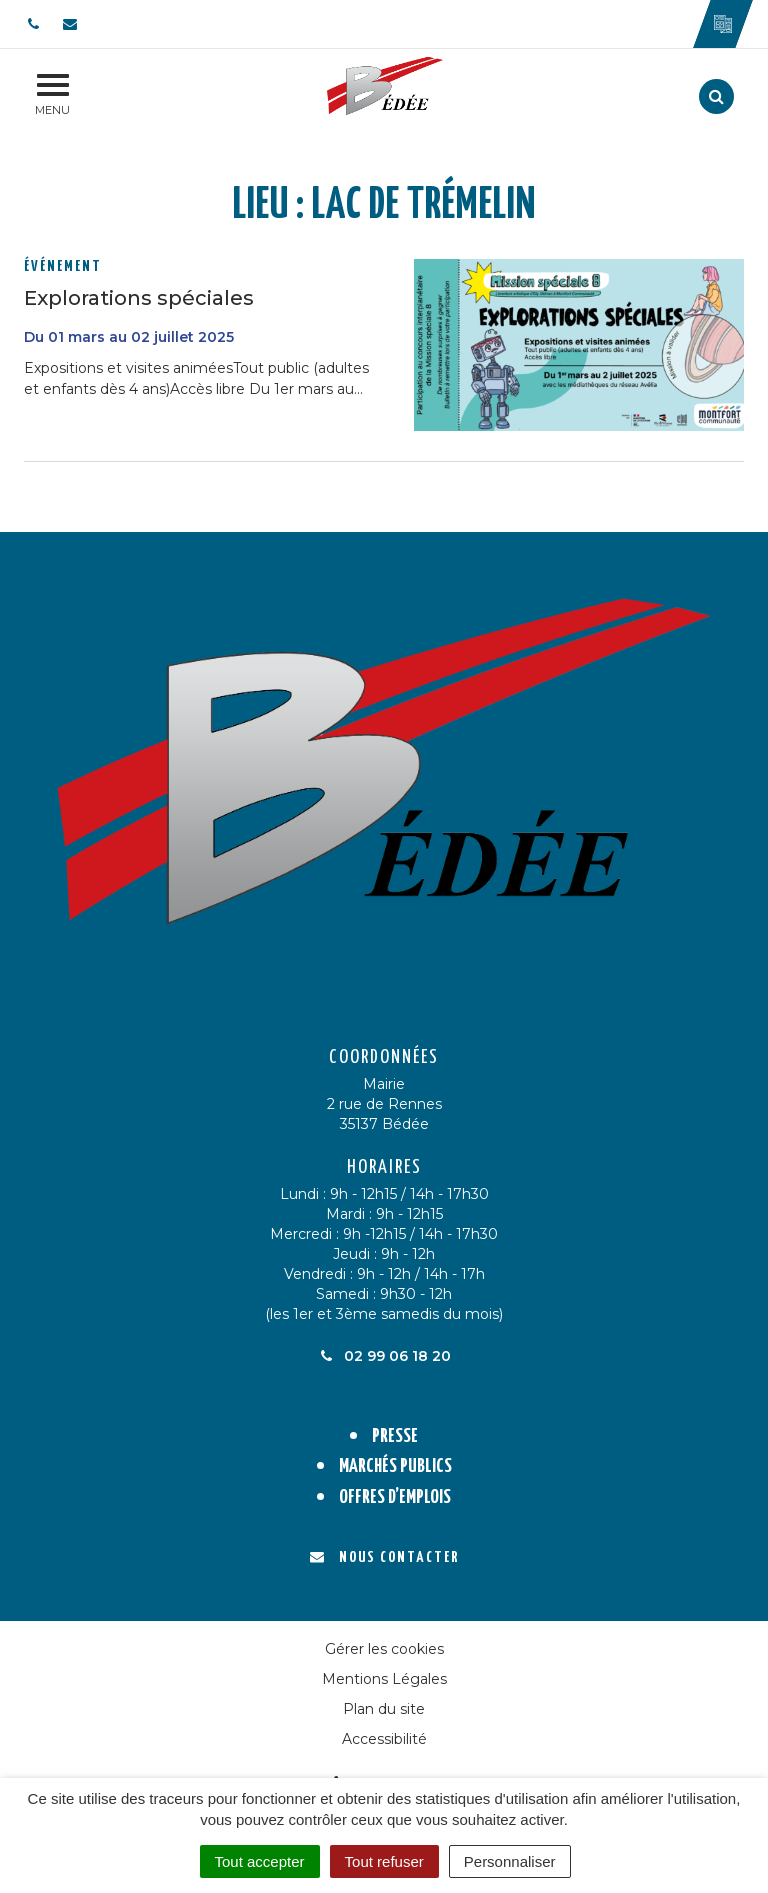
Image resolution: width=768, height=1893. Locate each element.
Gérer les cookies (384, 1649)
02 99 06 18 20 (384, 1356)
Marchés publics (395, 1466)
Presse (395, 1436)
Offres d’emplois (395, 1497)
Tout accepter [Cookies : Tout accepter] (260, 1861)
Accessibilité (384, 1739)
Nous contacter (384, 1557)
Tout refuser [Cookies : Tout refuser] (384, 1861)
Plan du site (384, 1709)
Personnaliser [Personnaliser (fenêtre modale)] (510, 1861)
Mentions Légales (384, 1679)
